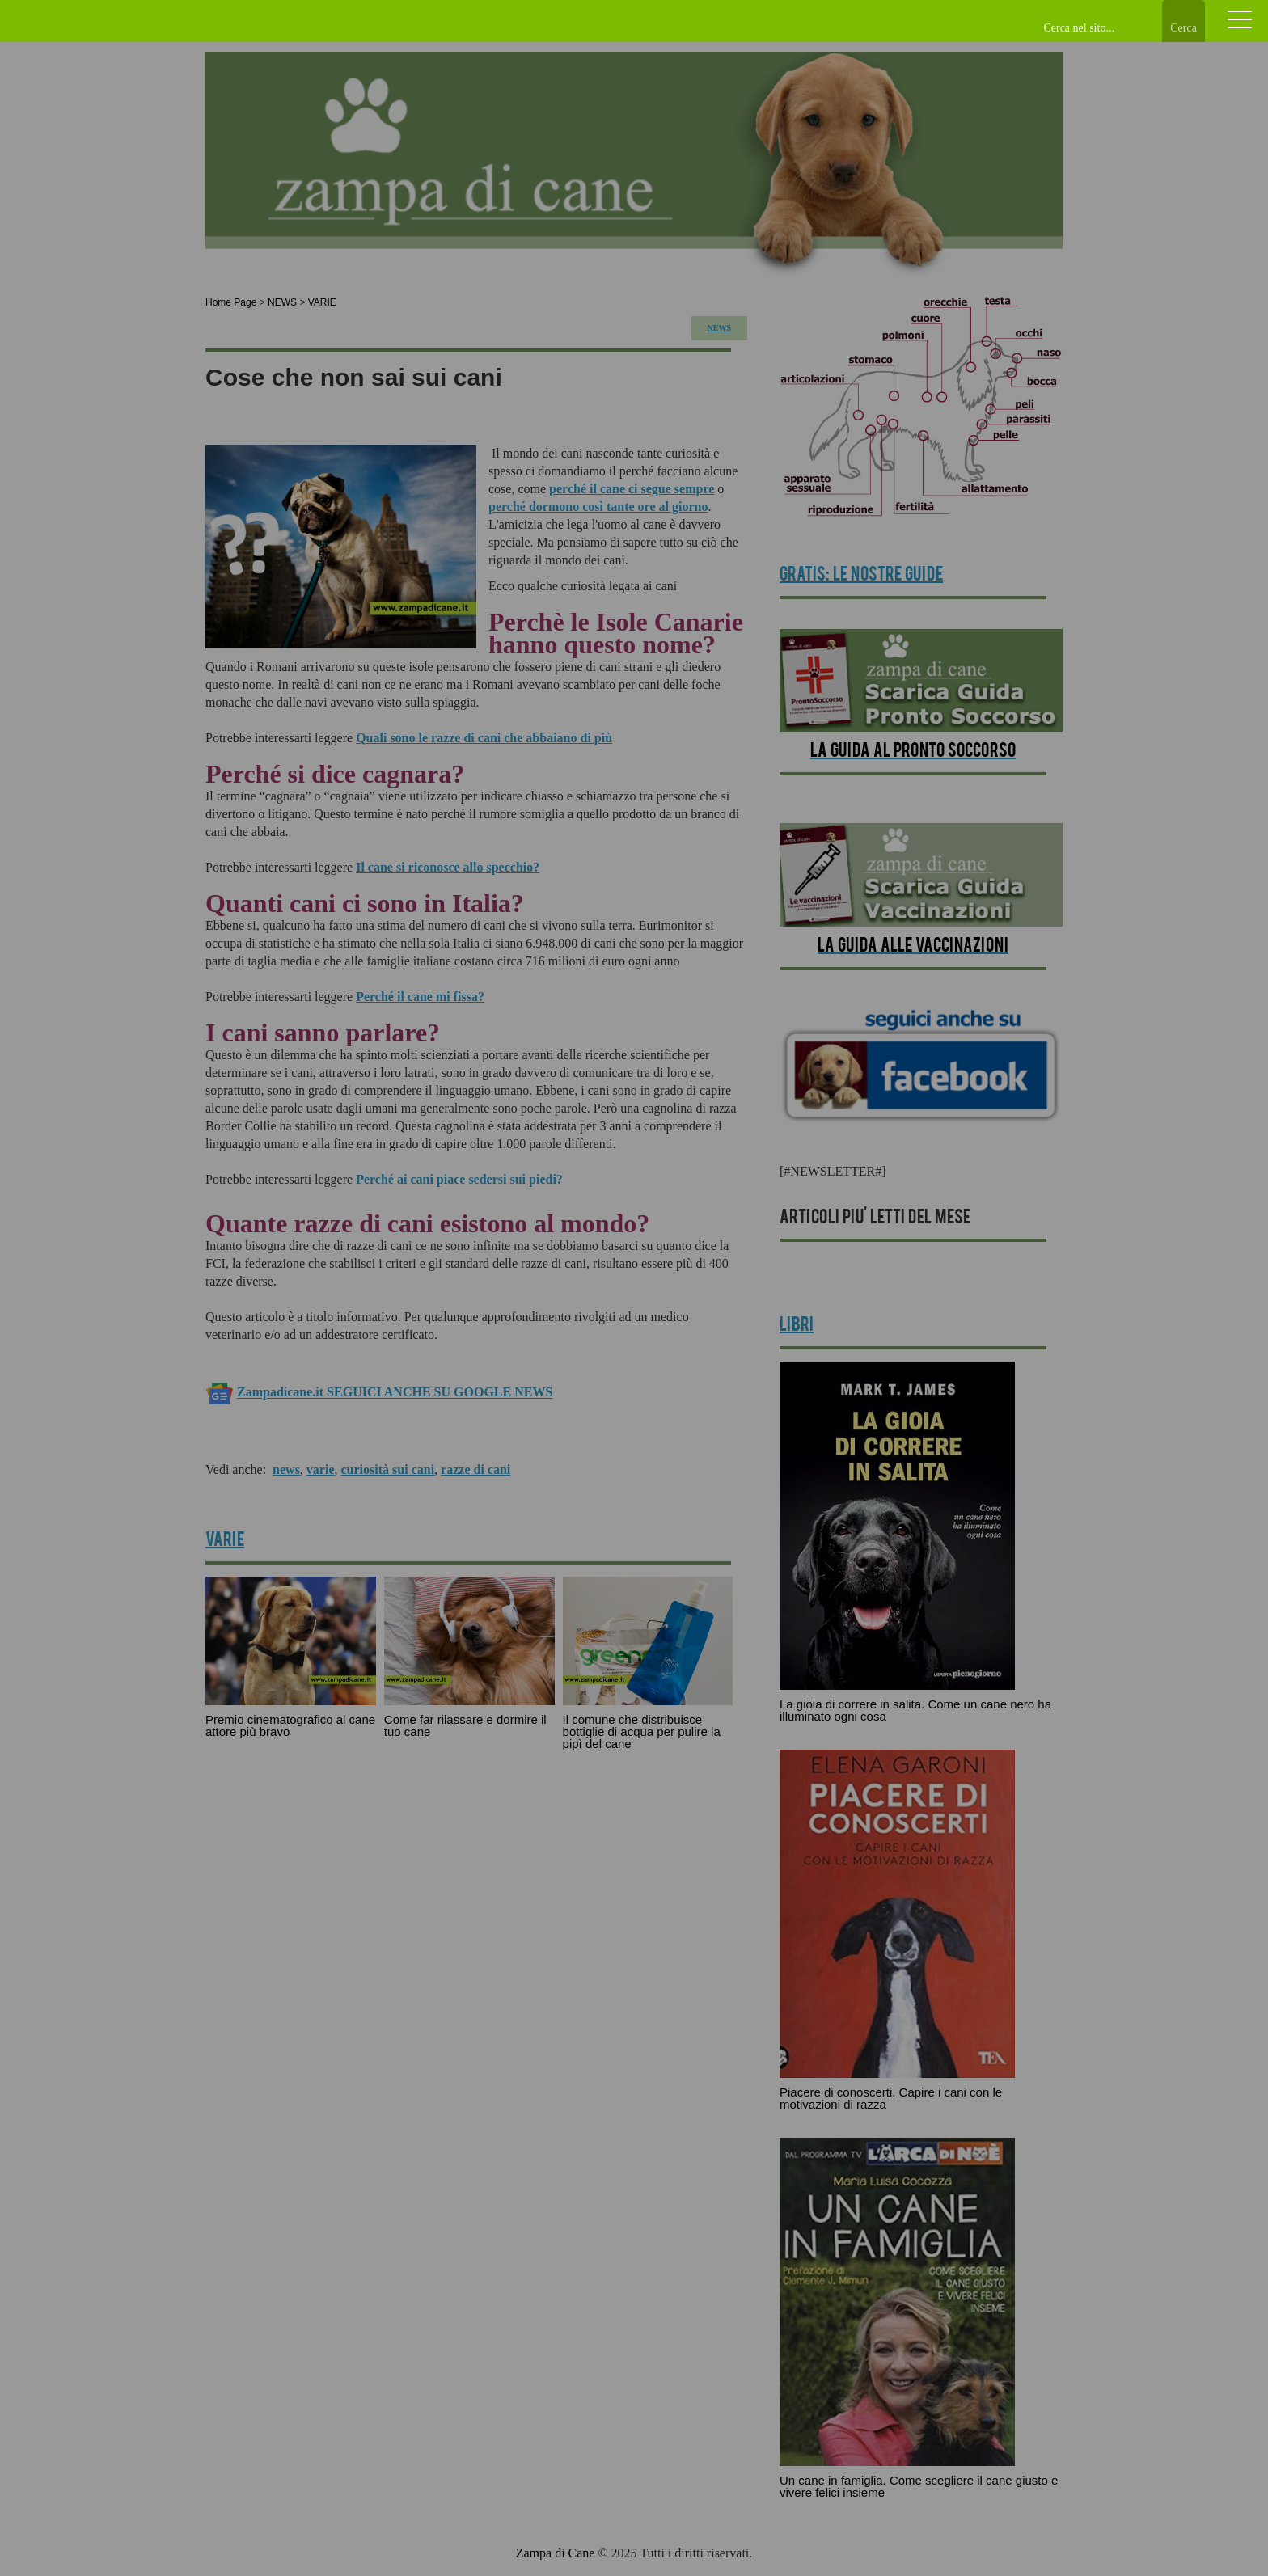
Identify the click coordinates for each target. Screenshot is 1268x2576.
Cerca (1183, 28)
